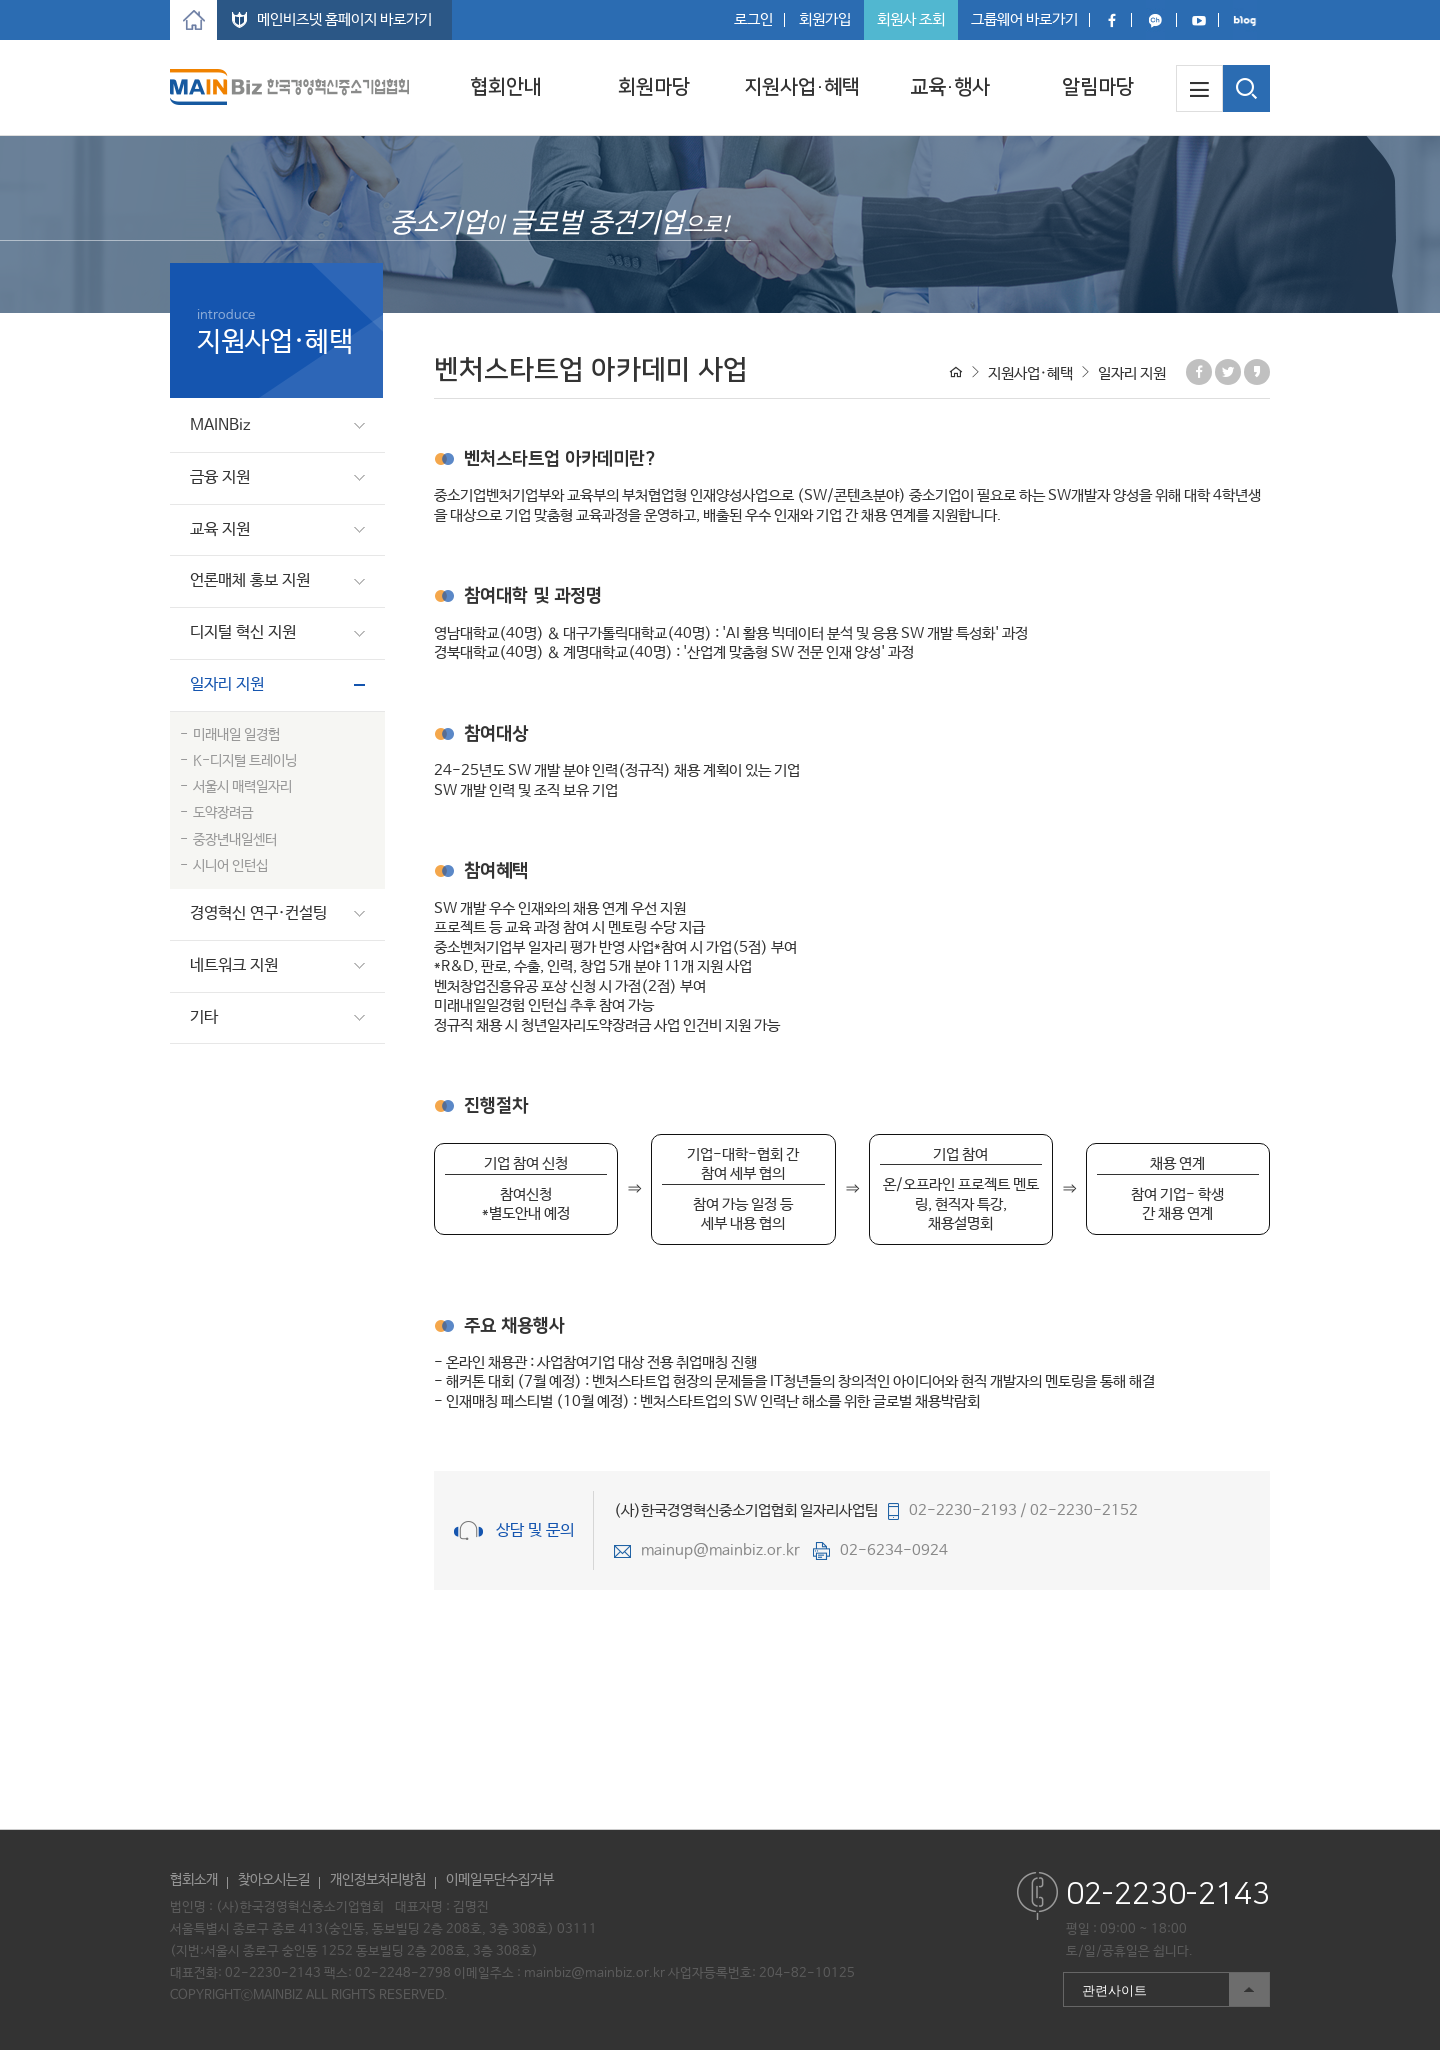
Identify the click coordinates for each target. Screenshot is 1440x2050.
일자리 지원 (227, 684)
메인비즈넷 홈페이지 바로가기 (344, 19)
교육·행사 (950, 87)
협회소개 (194, 1880)
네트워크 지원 (234, 965)
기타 (204, 1017)
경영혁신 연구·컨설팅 (258, 913)
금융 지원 (220, 477)
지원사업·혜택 (802, 87)
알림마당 (1098, 87)
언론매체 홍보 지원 (250, 580)
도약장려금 (223, 813)
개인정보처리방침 (378, 1880)
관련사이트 (1166, 1989)
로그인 (753, 19)
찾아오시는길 (274, 1880)
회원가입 (825, 19)
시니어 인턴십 (230, 866)
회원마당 (654, 87)
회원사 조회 (911, 19)
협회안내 (506, 87)
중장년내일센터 (235, 840)
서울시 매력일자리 (242, 787)
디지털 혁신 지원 (243, 632)
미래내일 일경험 (236, 735)
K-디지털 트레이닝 (245, 761)
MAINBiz (220, 425)
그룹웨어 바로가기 (1024, 19)
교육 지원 (220, 529)
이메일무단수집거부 (500, 1880)
